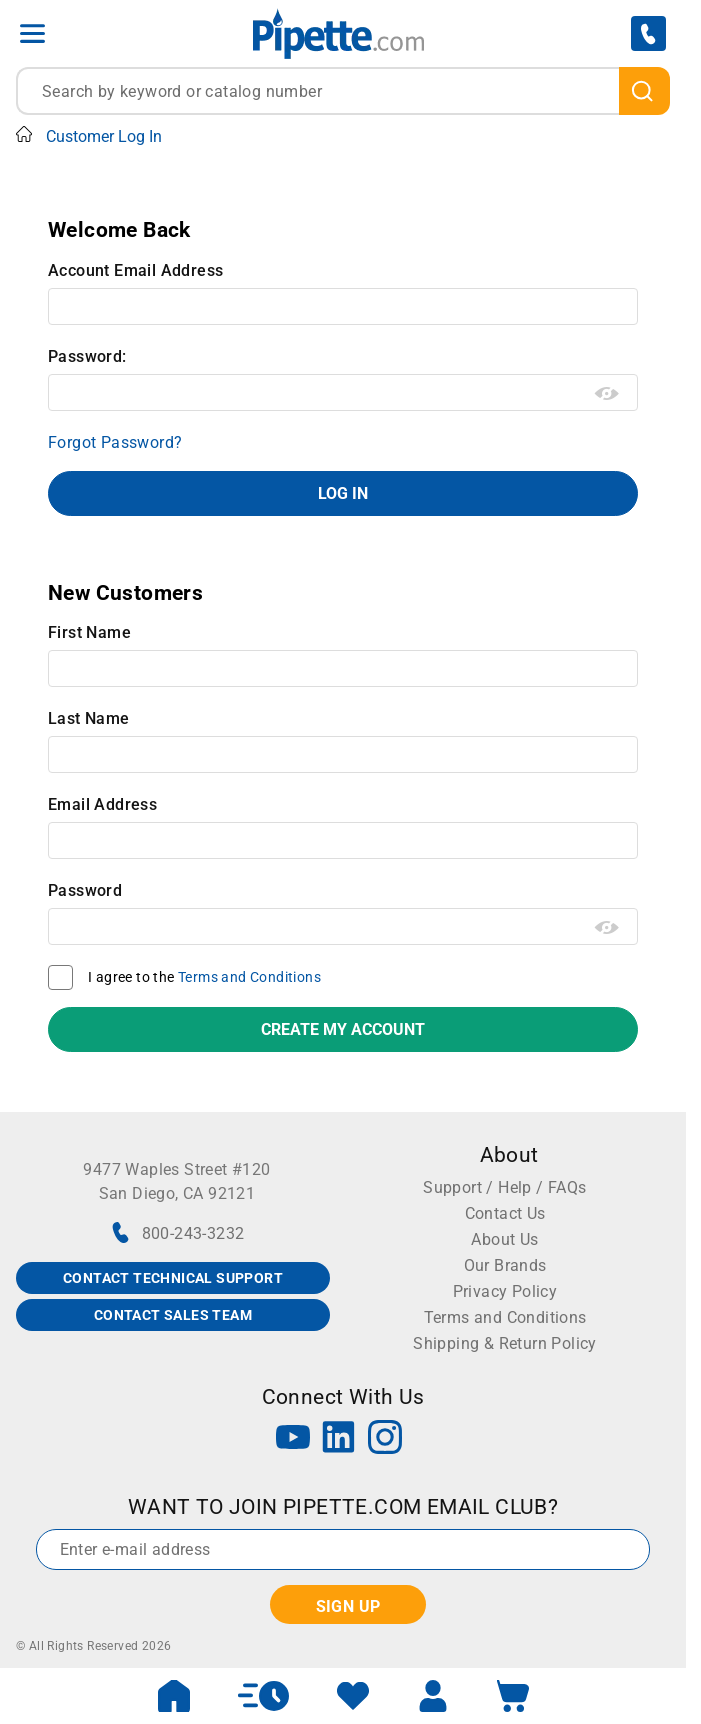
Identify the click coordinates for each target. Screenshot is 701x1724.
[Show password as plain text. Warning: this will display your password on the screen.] (607, 394)
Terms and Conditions (249, 977)
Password (85, 890)
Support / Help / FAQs (504, 1187)
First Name (89, 632)
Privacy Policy (505, 1291)
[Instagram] (385, 1439)
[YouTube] (293, 1439)
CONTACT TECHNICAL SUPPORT (173, 1278)
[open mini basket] (513, 1696)
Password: (87, 356)
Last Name (89, 718)
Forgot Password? (115, 442)
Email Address (102, 804)
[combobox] (343, 91)
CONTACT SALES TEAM (173, 1315)
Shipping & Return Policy (505, 1343)
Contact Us (505, 1213)
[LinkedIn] (339, 1439)
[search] (644, 91)
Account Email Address (135, 270)
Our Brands (505, 1265)
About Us (504, 1239)
